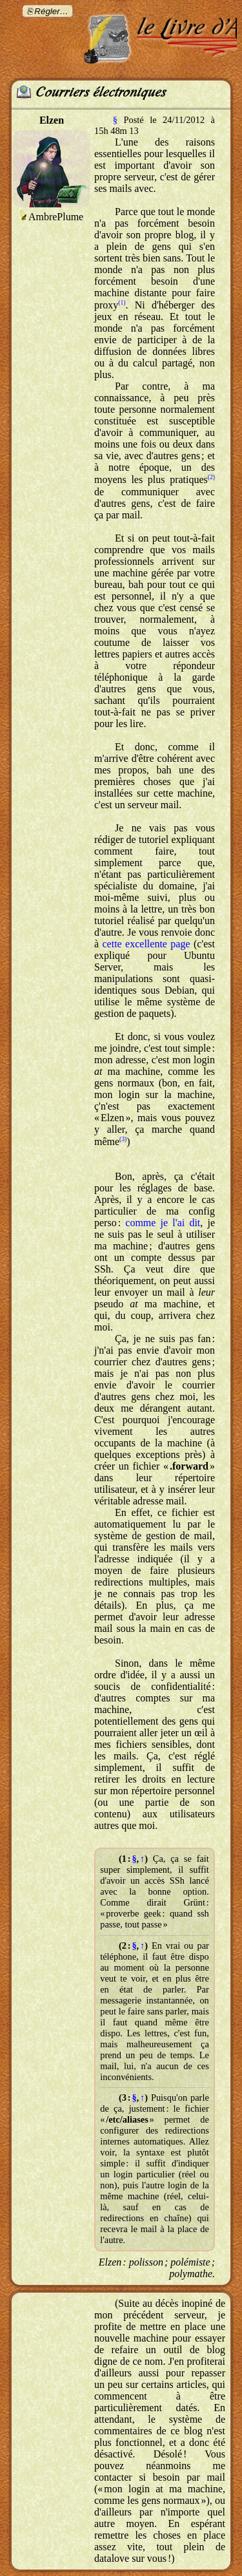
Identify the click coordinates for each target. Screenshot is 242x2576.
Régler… (51, 11)
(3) (122, 1138)
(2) (211, 476)
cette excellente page (146, 943)
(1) (121, 302)
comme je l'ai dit (162, 1222)
